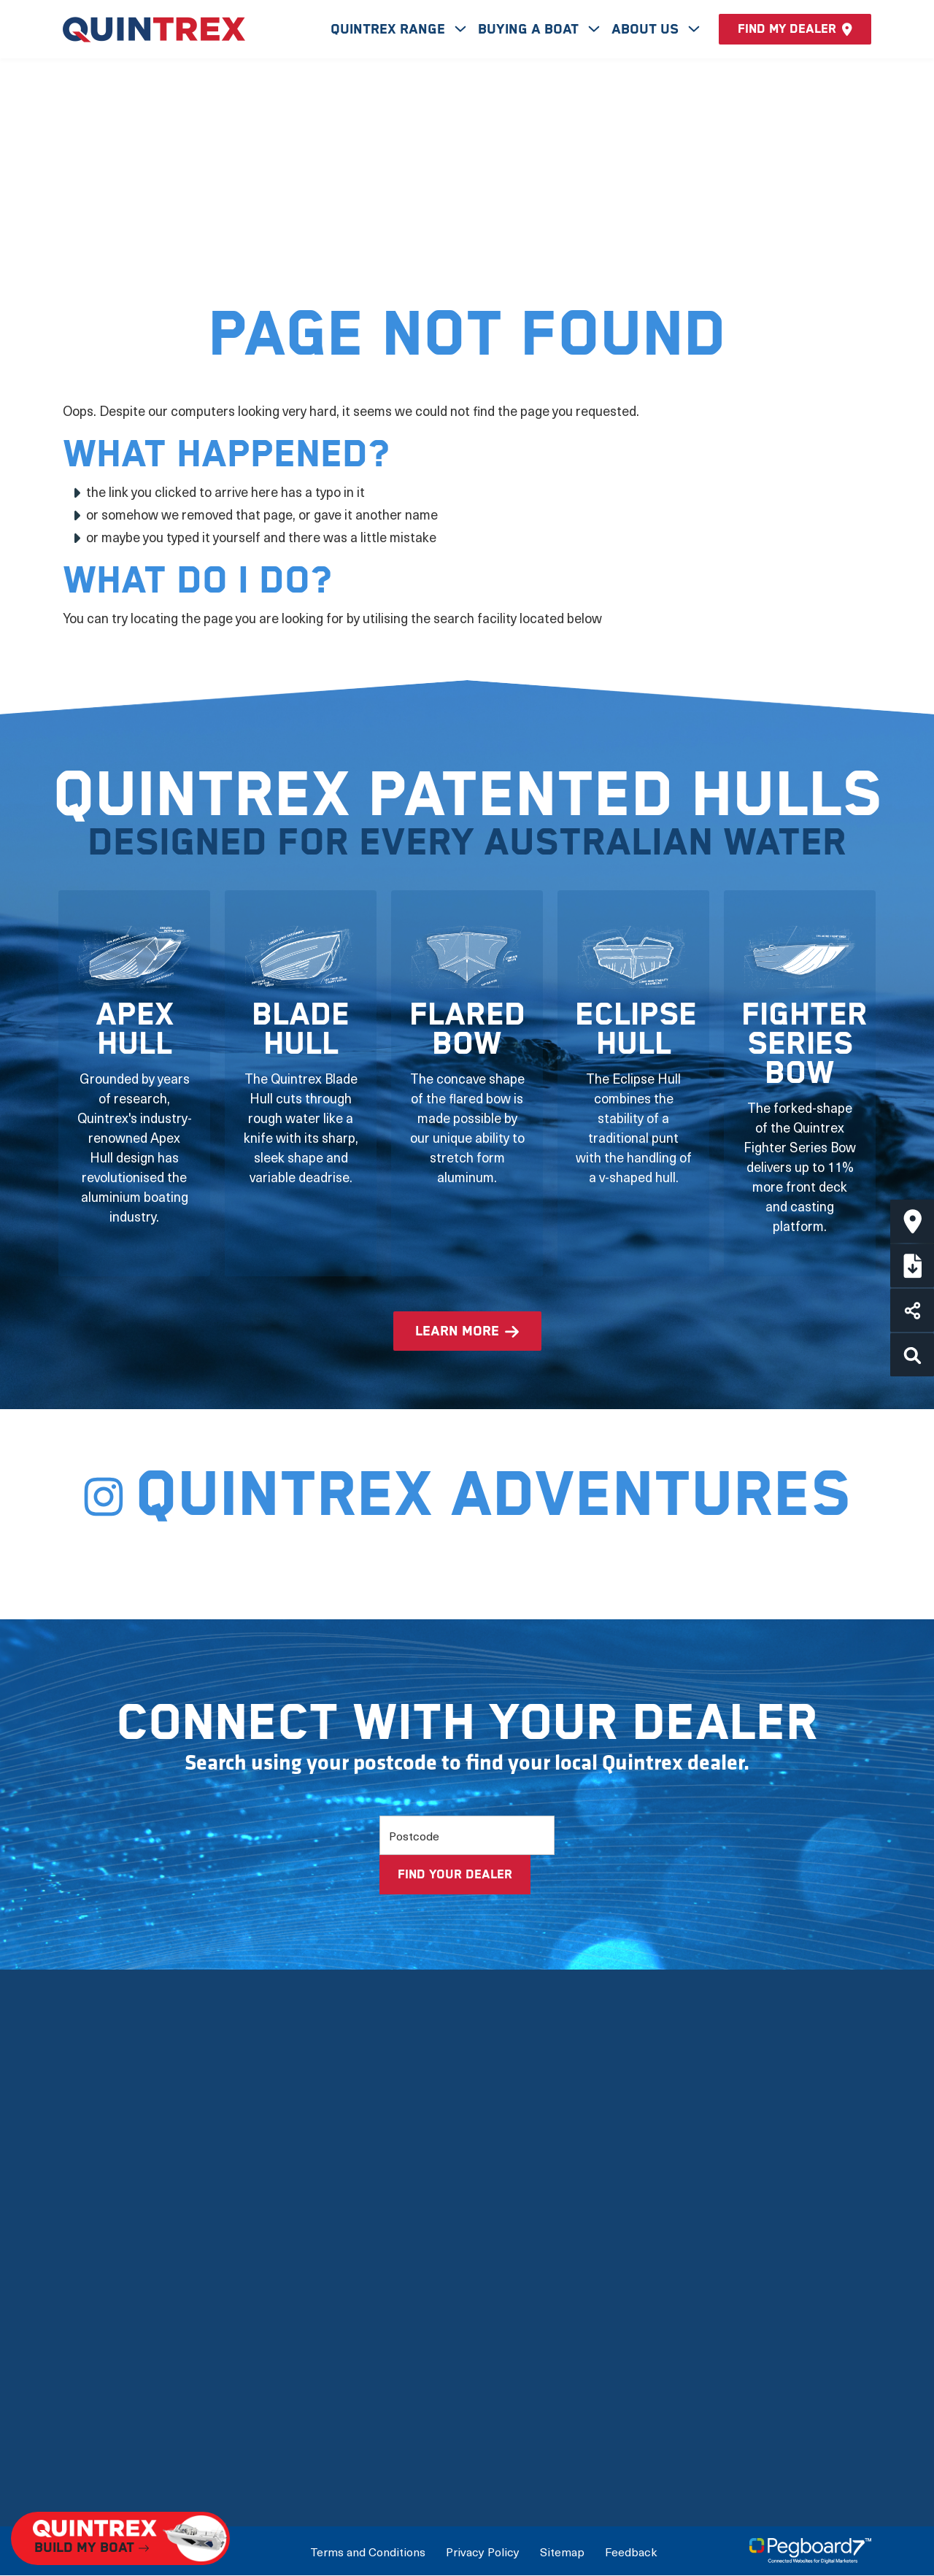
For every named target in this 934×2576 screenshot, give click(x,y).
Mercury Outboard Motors (141, 2370)
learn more (457, 1331)
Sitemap (562, 2551)
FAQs (79, 2432)
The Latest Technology (130, 2276)
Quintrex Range (390, 29)
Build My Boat (657, 2213)
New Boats (372, 2213)
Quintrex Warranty (117, 2338)
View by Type (378, 2244)
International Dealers (679, 2276)
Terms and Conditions (367, 2551)
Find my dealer (795, 29)
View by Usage (382, 2276)
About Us (646, 29)
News (80, 2401)
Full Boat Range (386, 2307)
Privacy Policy (483, 2551)
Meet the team (107, 2244)
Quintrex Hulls (105, 2307)
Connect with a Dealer (683, 2244)
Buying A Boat (530, 29)
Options (363, 2338)
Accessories (376, 2370)
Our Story (91, 2213)
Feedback (631, 2551)
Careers (86, 2464)
